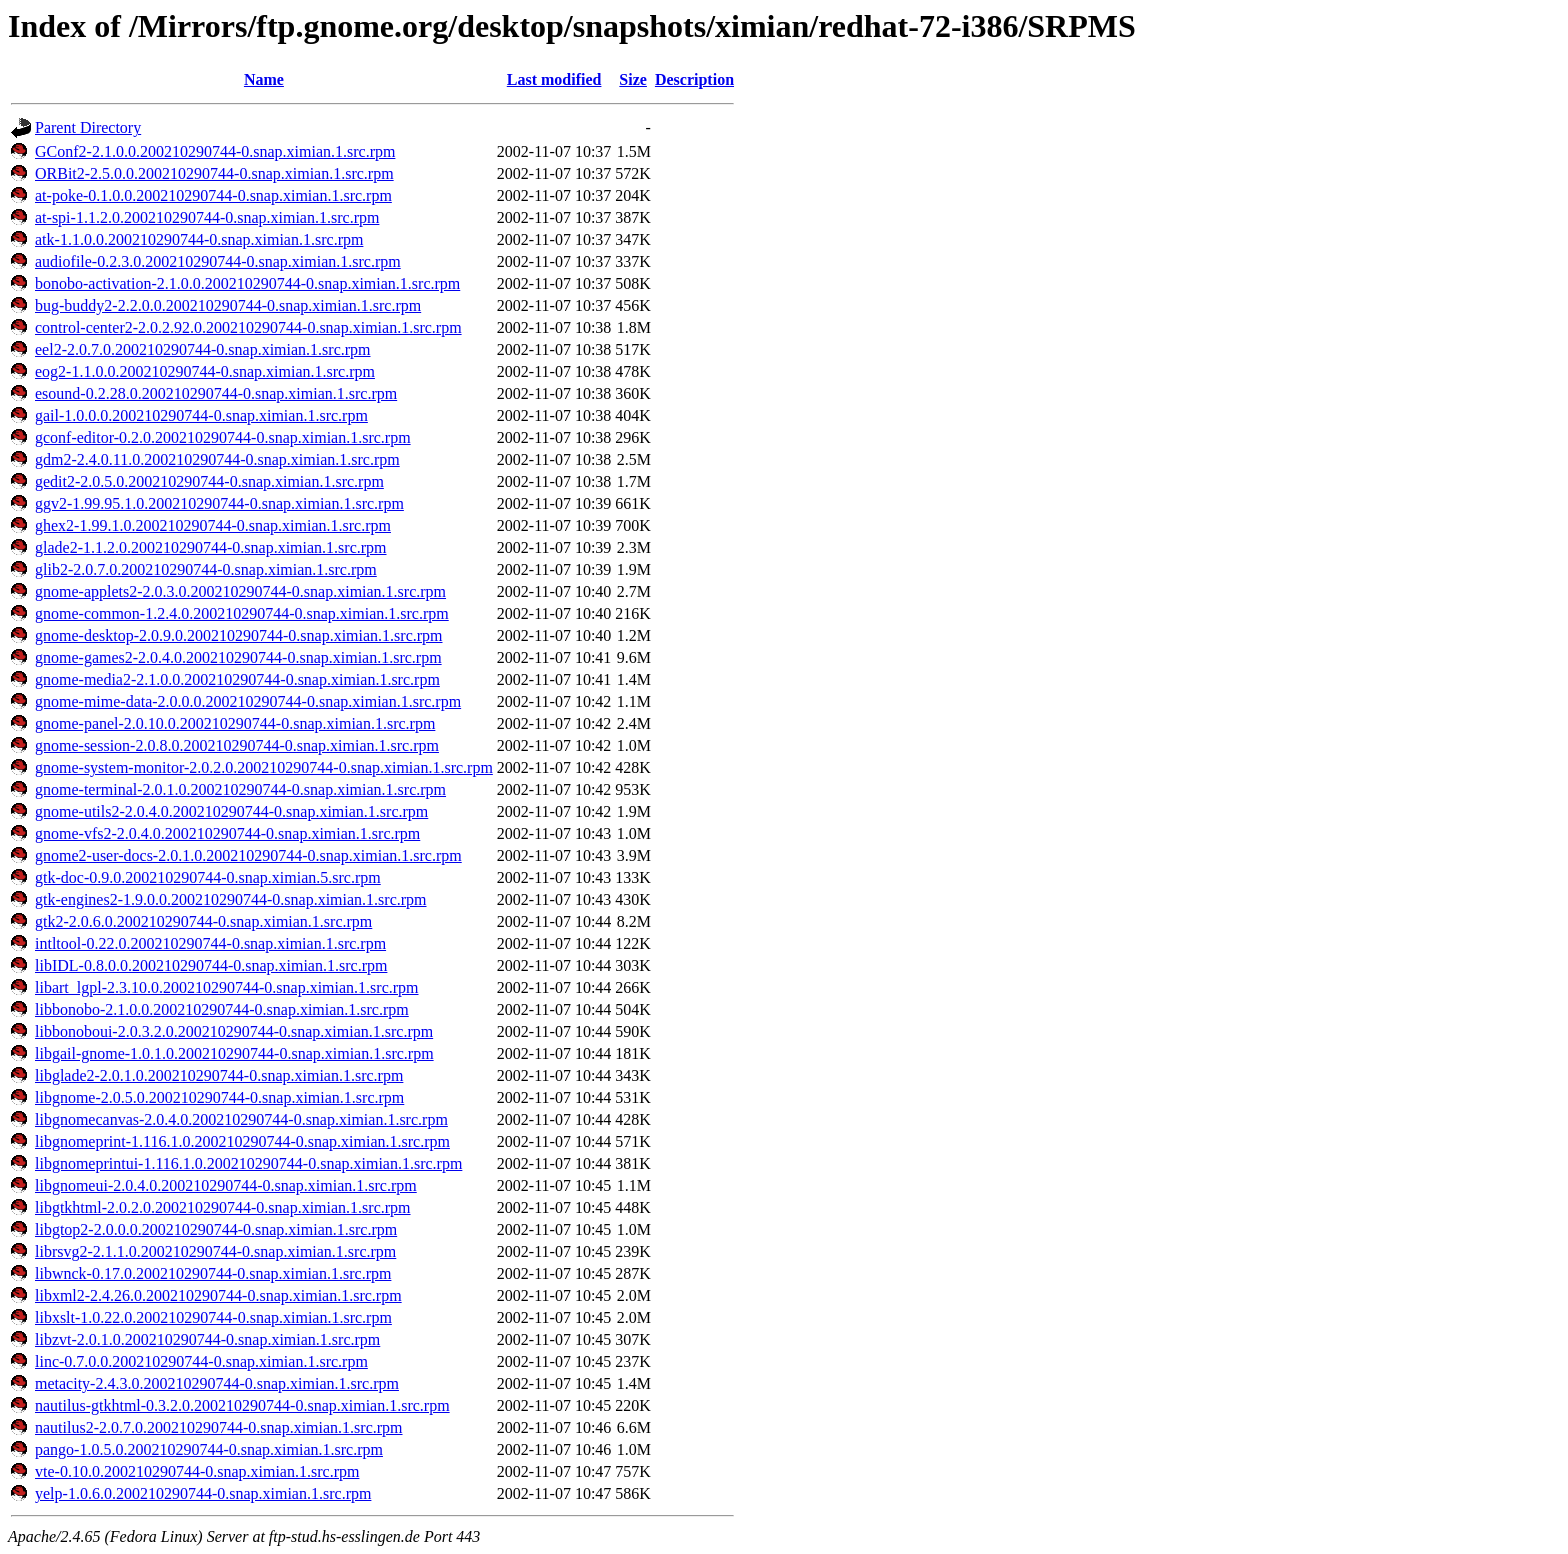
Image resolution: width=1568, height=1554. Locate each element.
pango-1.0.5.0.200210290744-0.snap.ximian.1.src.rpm (209, 1449)
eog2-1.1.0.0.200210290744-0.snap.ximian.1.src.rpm (205, 371)
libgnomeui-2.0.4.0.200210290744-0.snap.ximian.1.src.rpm (226, 1185)
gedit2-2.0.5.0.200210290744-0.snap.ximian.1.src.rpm (209, 481)
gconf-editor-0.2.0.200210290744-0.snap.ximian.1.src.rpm (223, 437)
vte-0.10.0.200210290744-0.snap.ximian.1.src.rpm (197, 1471)
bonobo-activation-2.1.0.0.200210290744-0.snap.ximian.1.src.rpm (247, 283)
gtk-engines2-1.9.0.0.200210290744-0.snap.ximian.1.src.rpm (231, 899)
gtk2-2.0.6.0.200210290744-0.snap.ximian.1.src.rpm (203, 921)
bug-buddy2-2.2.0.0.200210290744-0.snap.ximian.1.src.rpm (228, 305)
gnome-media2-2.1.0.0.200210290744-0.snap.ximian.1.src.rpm (237, 679)
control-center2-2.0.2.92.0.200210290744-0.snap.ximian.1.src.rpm (248, 327)
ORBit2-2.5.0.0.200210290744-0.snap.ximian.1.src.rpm (214, 173)
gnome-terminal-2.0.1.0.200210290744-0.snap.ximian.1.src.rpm (240, 789)
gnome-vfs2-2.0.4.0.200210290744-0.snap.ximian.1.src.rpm (227, 833)
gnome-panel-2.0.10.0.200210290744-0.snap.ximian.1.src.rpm (235, 723)
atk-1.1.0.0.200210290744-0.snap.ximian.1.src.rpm (199, 239)
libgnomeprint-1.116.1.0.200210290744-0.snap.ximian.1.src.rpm (242, 1141)
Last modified (554, 79)
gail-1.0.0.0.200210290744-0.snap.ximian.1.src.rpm (201, 415)
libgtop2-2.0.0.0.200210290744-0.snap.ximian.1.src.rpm (216, 1229)
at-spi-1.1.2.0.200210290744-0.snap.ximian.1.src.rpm (207, 217)
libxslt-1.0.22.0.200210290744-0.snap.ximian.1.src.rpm (213, 1317)
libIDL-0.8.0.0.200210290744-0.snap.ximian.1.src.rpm (211, 965)
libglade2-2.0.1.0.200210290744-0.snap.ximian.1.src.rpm (219, 1075)
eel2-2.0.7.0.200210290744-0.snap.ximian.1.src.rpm (203, 349)
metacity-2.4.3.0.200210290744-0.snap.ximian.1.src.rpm (217, 1383)
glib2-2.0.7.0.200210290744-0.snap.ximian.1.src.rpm (206, 569)
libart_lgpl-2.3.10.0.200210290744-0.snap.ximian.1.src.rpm (227, 987)
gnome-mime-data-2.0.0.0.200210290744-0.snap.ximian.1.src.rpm (248, 701)
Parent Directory (88, 127)
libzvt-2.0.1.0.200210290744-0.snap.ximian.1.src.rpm (207, 1339)
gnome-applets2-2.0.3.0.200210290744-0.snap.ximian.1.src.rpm (240, 591)
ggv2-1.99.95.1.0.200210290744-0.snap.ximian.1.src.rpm (219, 503)
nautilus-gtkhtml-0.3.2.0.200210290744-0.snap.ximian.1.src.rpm (242, 1405)
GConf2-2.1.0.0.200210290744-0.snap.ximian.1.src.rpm (215, 151)
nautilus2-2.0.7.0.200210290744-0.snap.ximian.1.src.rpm (219, 1427)
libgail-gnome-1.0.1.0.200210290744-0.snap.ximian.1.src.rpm (234, 1053)
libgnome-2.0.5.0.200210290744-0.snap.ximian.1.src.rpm (219, 1097)
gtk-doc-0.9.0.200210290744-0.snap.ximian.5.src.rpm (208, 877)
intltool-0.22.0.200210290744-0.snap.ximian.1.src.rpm (210, 943)
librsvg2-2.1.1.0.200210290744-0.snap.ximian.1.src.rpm (215, 1251)
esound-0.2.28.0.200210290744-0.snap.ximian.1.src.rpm (216, 393)
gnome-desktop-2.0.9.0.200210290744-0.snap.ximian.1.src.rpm (239, 635)
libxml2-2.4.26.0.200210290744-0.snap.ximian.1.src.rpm (218, 1295)
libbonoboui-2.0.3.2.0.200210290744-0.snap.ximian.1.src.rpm (234, 1031)
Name (264, 79)
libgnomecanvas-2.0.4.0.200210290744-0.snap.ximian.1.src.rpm (241, 1119)
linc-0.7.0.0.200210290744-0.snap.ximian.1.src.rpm (201, 1361)
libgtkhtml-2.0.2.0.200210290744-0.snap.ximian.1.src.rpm (223, 1207)
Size (633, 79)
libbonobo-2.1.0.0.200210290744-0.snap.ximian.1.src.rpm (222, 1009)
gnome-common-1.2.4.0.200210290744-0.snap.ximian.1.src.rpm (242, 613)
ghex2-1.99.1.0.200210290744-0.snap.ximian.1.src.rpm (213, 525)
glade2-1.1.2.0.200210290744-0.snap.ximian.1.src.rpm (211, 547)
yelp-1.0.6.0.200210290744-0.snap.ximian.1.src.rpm (203, 1493)
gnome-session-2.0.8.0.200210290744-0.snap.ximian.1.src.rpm (237, 745)
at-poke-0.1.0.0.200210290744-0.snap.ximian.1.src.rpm (213, 195)
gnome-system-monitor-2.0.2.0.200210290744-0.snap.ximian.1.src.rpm (264, 767)
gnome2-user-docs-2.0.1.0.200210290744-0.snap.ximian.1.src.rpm (248, 855)
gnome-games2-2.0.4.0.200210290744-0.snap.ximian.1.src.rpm (238, 657)
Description (694, 79)
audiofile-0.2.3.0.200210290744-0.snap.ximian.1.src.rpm (218, 261)
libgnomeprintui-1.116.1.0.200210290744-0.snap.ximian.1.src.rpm (248, 1163)
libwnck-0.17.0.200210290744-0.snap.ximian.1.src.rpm (213, 1273)
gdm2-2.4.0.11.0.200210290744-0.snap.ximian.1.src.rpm (217, 459)
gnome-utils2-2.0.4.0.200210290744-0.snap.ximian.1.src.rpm (231, 811)
